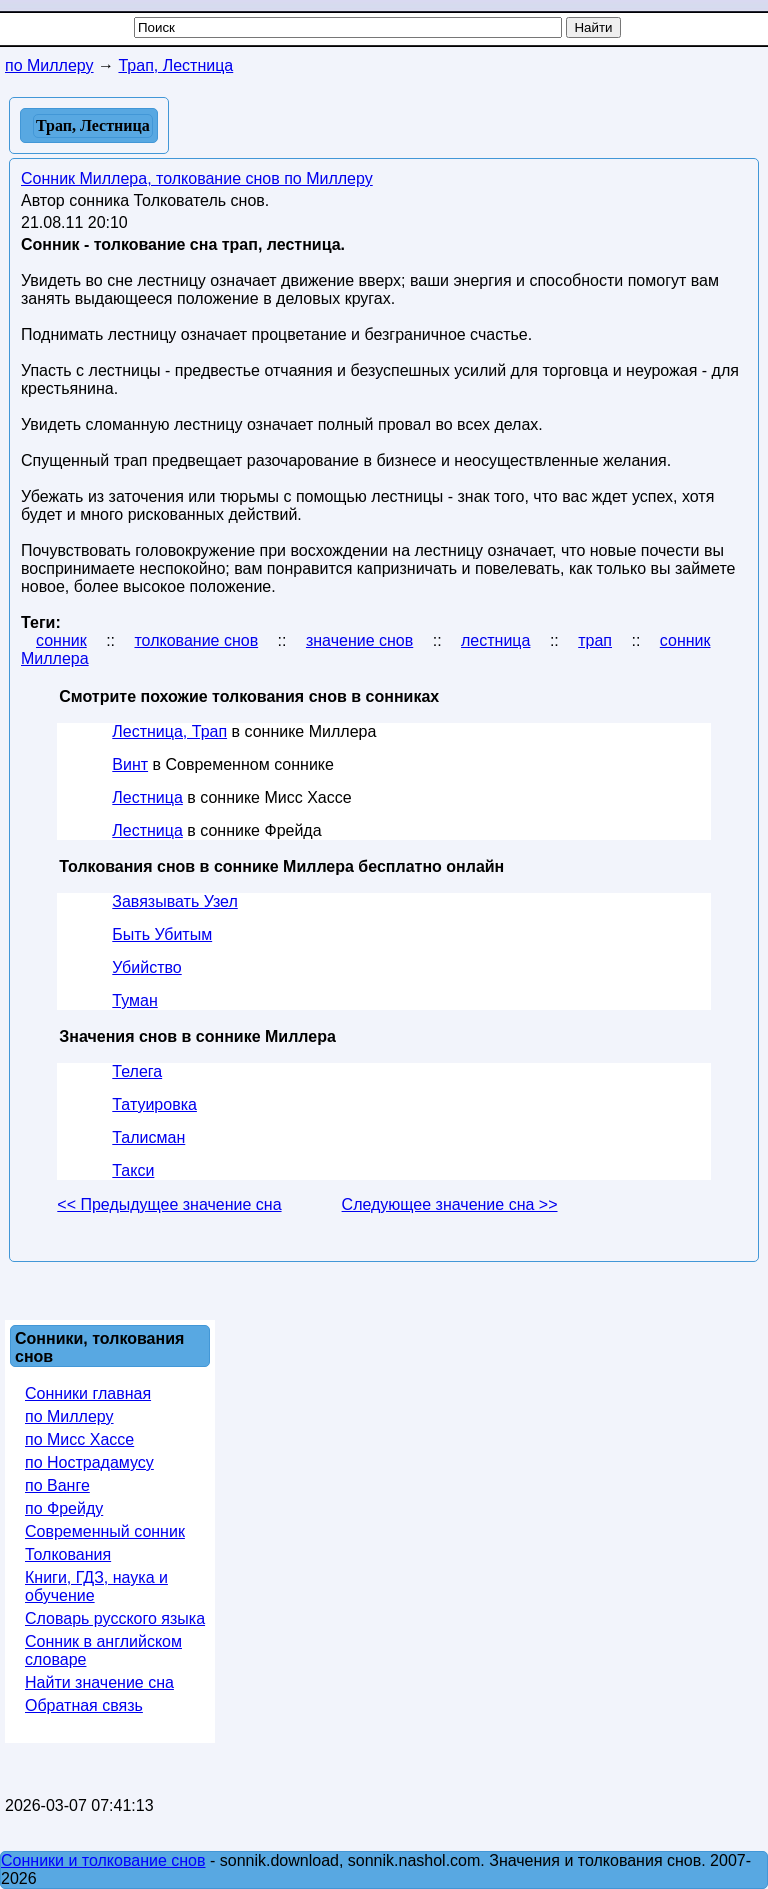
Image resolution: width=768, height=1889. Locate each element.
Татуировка (154, 1104)
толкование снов (196, 640)
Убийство (146, 967)
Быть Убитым (162, 934)
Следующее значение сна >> (450, 1204)
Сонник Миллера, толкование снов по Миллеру (197, 178)
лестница (495, 640)
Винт (130, 764)
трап (595, 640)
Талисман (148, 1137)
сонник (61, 640)
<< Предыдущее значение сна (169, 1204)
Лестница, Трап (169, 731)
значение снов (359, 640)
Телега (137, 1071)
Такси (133, 1170)
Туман (134, 1000)
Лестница (147, 797)
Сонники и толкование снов (103, 1860)
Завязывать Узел (174, 901)
